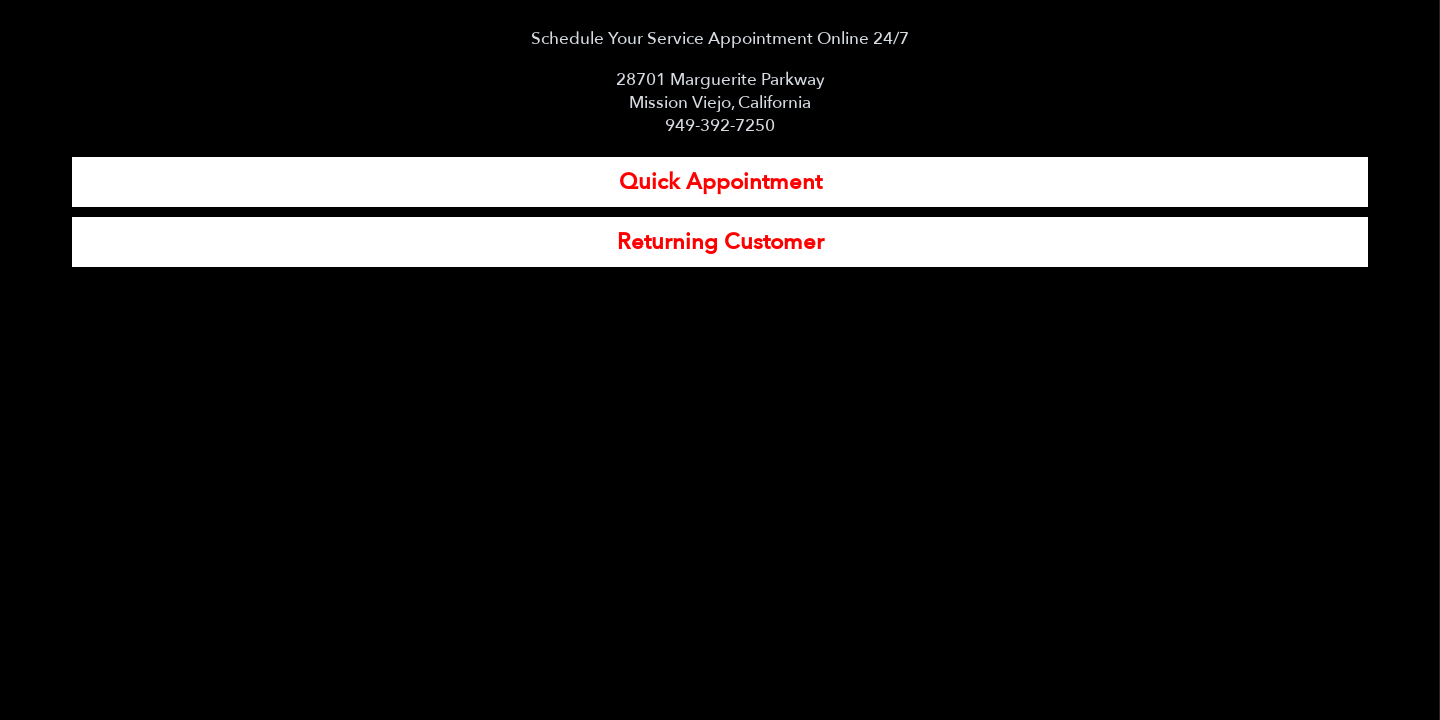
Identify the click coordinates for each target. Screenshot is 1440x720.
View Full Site (720, 696)
